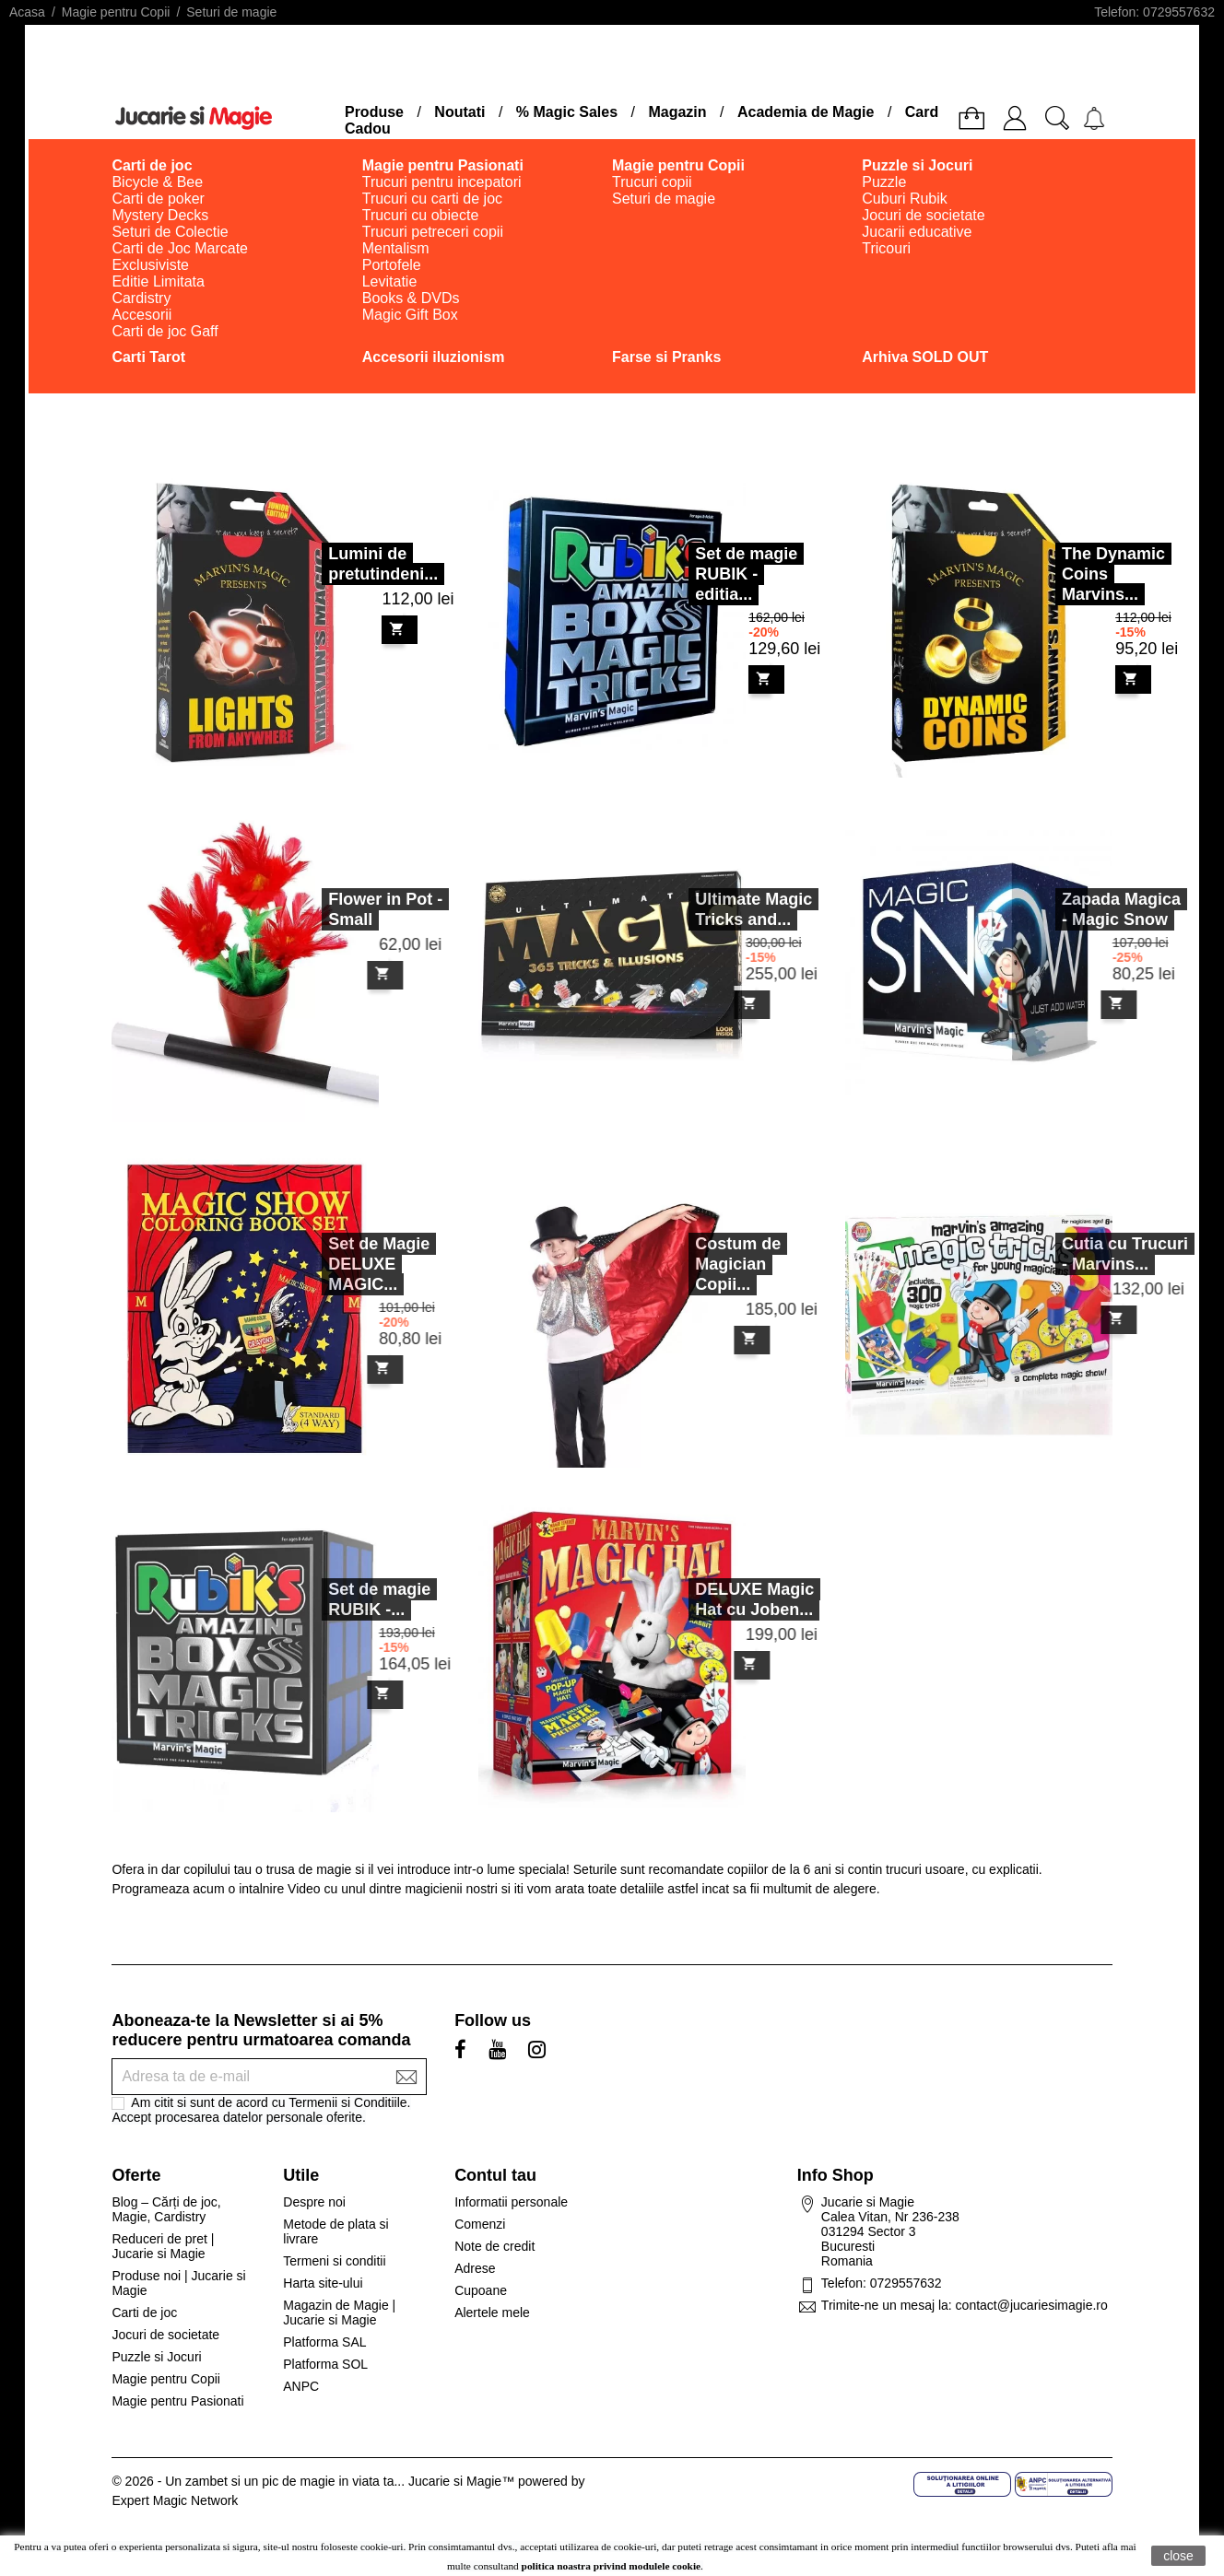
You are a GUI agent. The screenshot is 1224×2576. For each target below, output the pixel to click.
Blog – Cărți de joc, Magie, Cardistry (166, 2209)
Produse (374, 112)
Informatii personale (511, 2202)
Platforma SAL (324, 2342)
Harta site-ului (322, 2283)
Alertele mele (492, 2312)
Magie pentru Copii (166, 2378)
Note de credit (494, 2246)
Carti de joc (144, 2312)
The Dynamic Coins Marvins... (1113, 573)
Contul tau (495, 2175)
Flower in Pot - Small (349, 909)
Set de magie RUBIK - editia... (746, 573)
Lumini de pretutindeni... (383, 563)
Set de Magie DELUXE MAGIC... (343, 1264)
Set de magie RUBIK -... (343, 1599)
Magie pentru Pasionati (177, 2401)
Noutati (459, 112)
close (1178, 2555)
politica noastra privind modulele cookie (611, 2565)
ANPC (301, 2386)
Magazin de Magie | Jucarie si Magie (339, 2312)
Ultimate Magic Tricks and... (717, 909)
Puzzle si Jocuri (156, 2356)
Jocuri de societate (165, 2334)
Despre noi (314, 2202)
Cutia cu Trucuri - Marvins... (1089, 1254)
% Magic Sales (567, 112)
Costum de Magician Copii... (702, 1264)
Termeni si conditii (334, 2261)
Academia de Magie (806, 112)
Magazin (677, 112)
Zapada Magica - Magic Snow (1085, 909)
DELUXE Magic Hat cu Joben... (718, 1599)
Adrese (474, 2268)
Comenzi (479, 2224)
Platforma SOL (325, 2364)
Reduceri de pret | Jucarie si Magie (163, 2246)
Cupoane (480, 2290)
